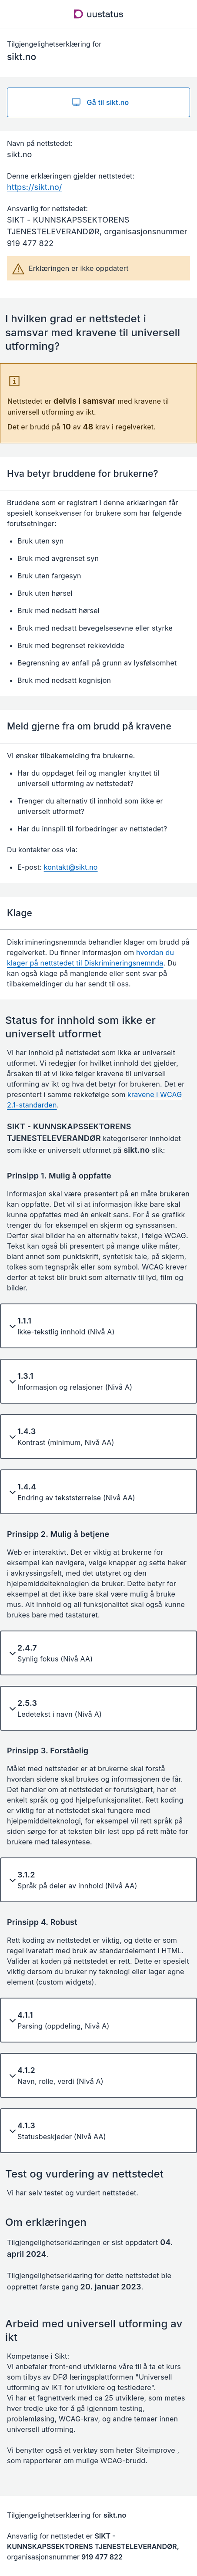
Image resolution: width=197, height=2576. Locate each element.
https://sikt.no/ (34, 187)
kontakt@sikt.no (71, 867)
